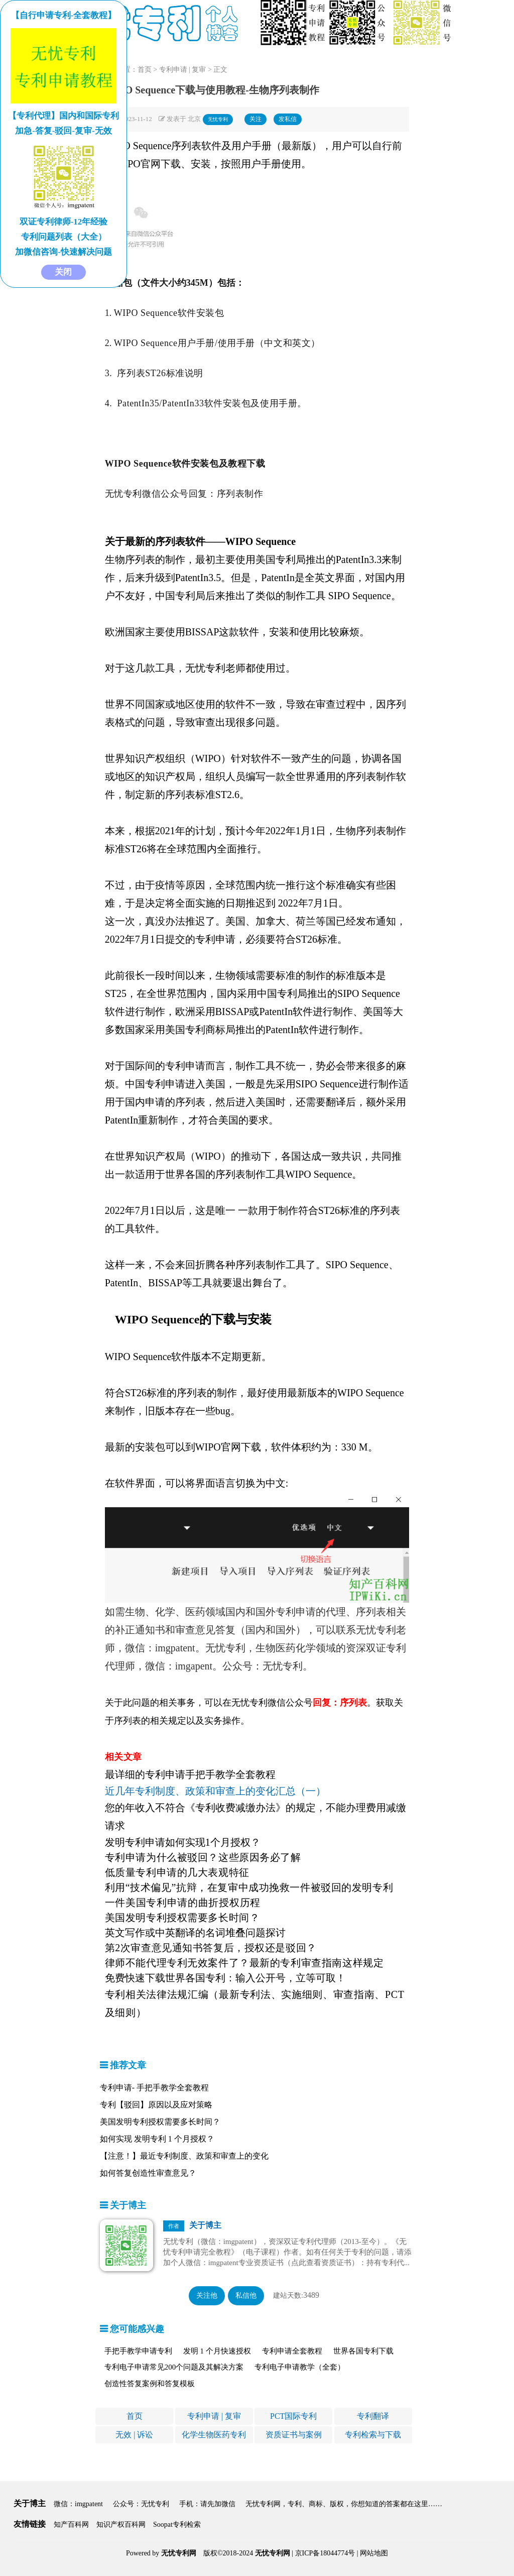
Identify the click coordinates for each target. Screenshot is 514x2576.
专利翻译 (373, 2416)
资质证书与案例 (294, 2434)
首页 (145, 69)
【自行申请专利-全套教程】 (63, 15)
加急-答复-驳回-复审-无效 (63, 131)
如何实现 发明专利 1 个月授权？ (157, 2139)
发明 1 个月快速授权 (217, 2351)
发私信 (288, 119)
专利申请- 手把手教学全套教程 (154, 2087)
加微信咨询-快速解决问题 (63, 252)
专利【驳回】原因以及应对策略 (156, 2104)
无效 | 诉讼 (134, 2434)
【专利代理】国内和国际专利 (63, 116)
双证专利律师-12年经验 (64, 222)
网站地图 (374, 2553)
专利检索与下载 (373, 2434)
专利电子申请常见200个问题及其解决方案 (174, 2367)
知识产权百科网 (121, 2524)
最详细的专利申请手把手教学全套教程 (190, 1774)
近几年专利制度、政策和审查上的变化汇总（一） (215, 1791)
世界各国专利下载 (363, 2351)
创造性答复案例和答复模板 (149, 2384)
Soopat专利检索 (177, 2524)
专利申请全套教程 (292, 2351)
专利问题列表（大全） (63, 237)
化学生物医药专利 (214, 2434)
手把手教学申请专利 (138, 2351)
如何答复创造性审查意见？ (148, 2173)
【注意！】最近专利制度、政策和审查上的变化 (184, 2156)
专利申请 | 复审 (182, 69)
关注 (255, 119)
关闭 (63, 272)
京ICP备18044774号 (325, 2553)
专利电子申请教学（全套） (299, 2367)
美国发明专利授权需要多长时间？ (160, 2121)
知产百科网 (71, 2524)
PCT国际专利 (293, 2416)
